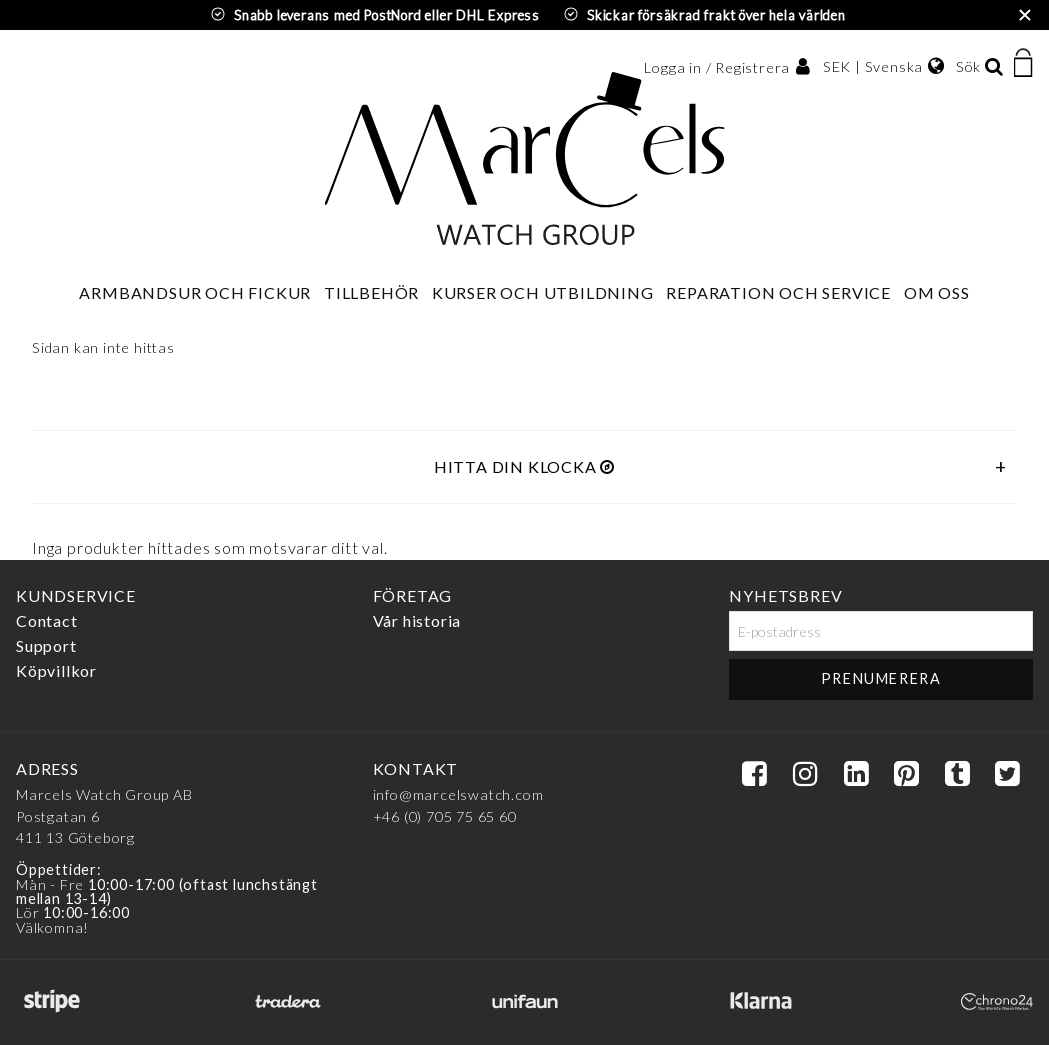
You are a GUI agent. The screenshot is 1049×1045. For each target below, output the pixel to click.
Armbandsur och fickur (195, 292)
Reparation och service (778, 292)
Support (46, 645)
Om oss (937, 292)
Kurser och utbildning (543, 292)
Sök (968, 66)
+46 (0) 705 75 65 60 (445, 816)
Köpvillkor (56, 670)
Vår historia (417, 620)
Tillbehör (371, 292)
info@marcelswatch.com (458, 794)
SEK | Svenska (873, 66)
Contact (47, 620)
